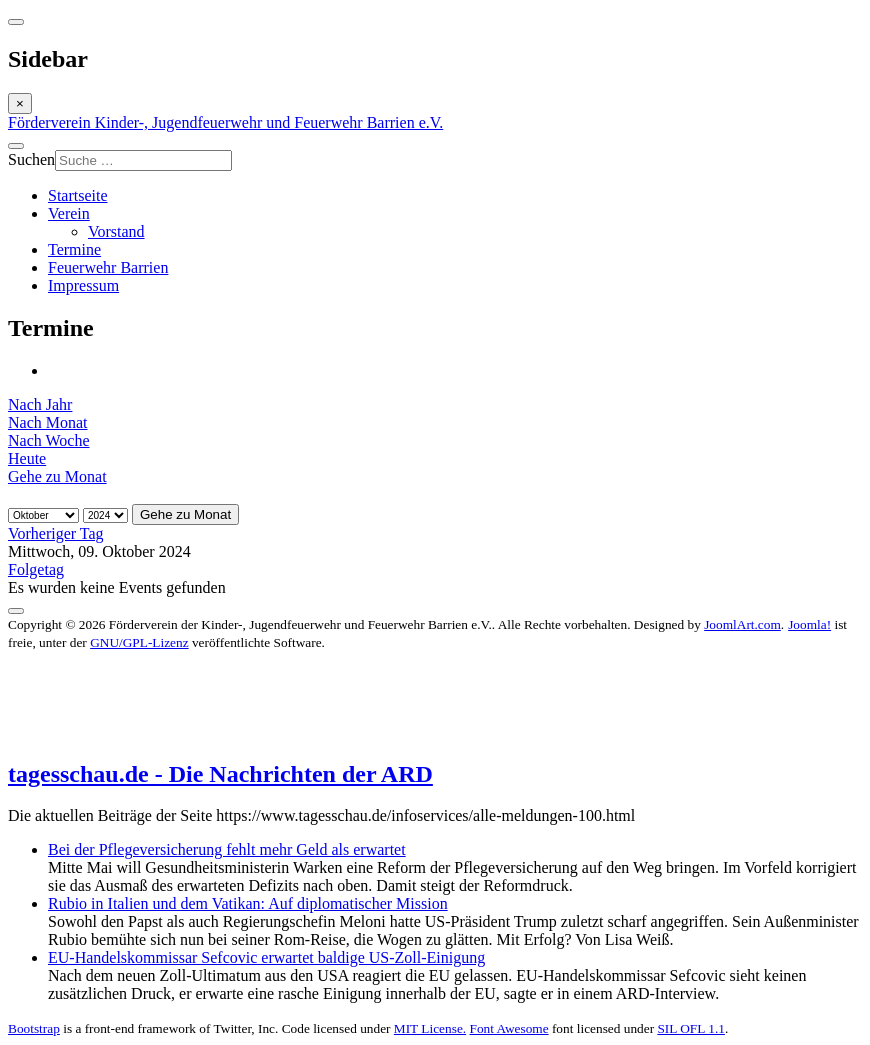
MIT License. (430, 1028)
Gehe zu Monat (57, 476)
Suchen (31, 159)
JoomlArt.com (742, 624)
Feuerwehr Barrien (108, 267)
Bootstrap (34, 1028)
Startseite (78, 195)
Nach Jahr (40, 404)
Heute (27, 458)
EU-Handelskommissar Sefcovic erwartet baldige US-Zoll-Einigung (266, 957)
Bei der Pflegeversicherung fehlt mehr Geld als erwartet (227, 849)
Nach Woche (49, 440)
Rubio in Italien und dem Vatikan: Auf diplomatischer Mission (248, 903)
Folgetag (36, 569)
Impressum (83, 285)
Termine (74, 249)
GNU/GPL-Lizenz (139, 642)
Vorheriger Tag (56, 533)
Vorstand (116, 231)
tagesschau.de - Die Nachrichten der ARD (220, 774)
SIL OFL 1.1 (691, 1028)
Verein (69, 213)
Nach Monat (48, 422)
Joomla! (809, 624)
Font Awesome (508, 1028)
